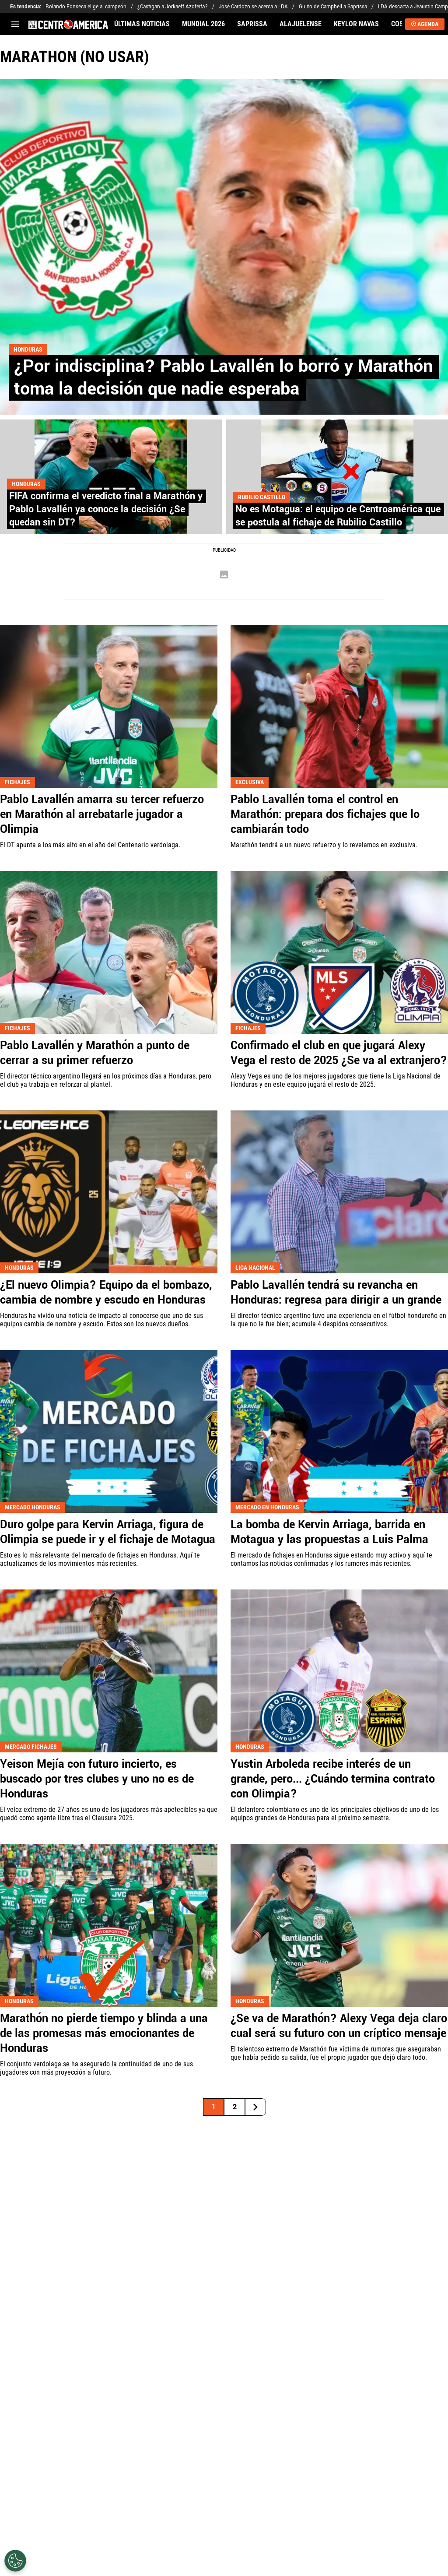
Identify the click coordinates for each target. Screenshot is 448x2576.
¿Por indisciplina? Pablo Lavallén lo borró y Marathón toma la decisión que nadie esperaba (223, 378)
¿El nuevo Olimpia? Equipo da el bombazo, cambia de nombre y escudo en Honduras (106, 1292)
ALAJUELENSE (301, 24)
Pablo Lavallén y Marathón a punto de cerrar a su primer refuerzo (94, 1053)
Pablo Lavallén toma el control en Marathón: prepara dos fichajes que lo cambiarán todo (325, 814)
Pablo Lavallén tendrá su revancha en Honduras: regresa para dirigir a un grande (336, 1292)
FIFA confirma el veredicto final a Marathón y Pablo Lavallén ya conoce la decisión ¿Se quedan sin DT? (106, 509)
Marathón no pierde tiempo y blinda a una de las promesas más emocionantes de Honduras (104, 2033)
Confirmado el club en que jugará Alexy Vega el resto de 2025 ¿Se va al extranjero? (339, 1053)
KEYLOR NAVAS (356, 24)
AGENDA (424, 24)
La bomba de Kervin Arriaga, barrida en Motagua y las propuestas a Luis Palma (329, 1532)
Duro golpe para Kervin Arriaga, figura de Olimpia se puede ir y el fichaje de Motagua (107, 1532)
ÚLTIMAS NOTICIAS (142, 24)
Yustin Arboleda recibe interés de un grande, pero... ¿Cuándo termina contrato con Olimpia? (333, 1779)
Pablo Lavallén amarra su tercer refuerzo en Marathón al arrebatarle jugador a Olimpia (102, 814)
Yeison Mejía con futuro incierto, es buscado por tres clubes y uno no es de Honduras (97, 1779)
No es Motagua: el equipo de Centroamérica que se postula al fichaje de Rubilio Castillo (338, 515)
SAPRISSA (252, 24)
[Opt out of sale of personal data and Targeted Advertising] (15, 2561)
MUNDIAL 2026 (203, 24)
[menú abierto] (15, 24)
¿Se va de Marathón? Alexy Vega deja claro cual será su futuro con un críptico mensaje (339, 2026)
